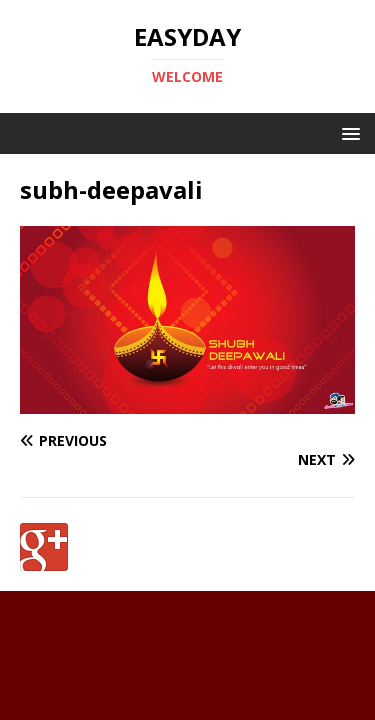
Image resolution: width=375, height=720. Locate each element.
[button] (347, 132)
